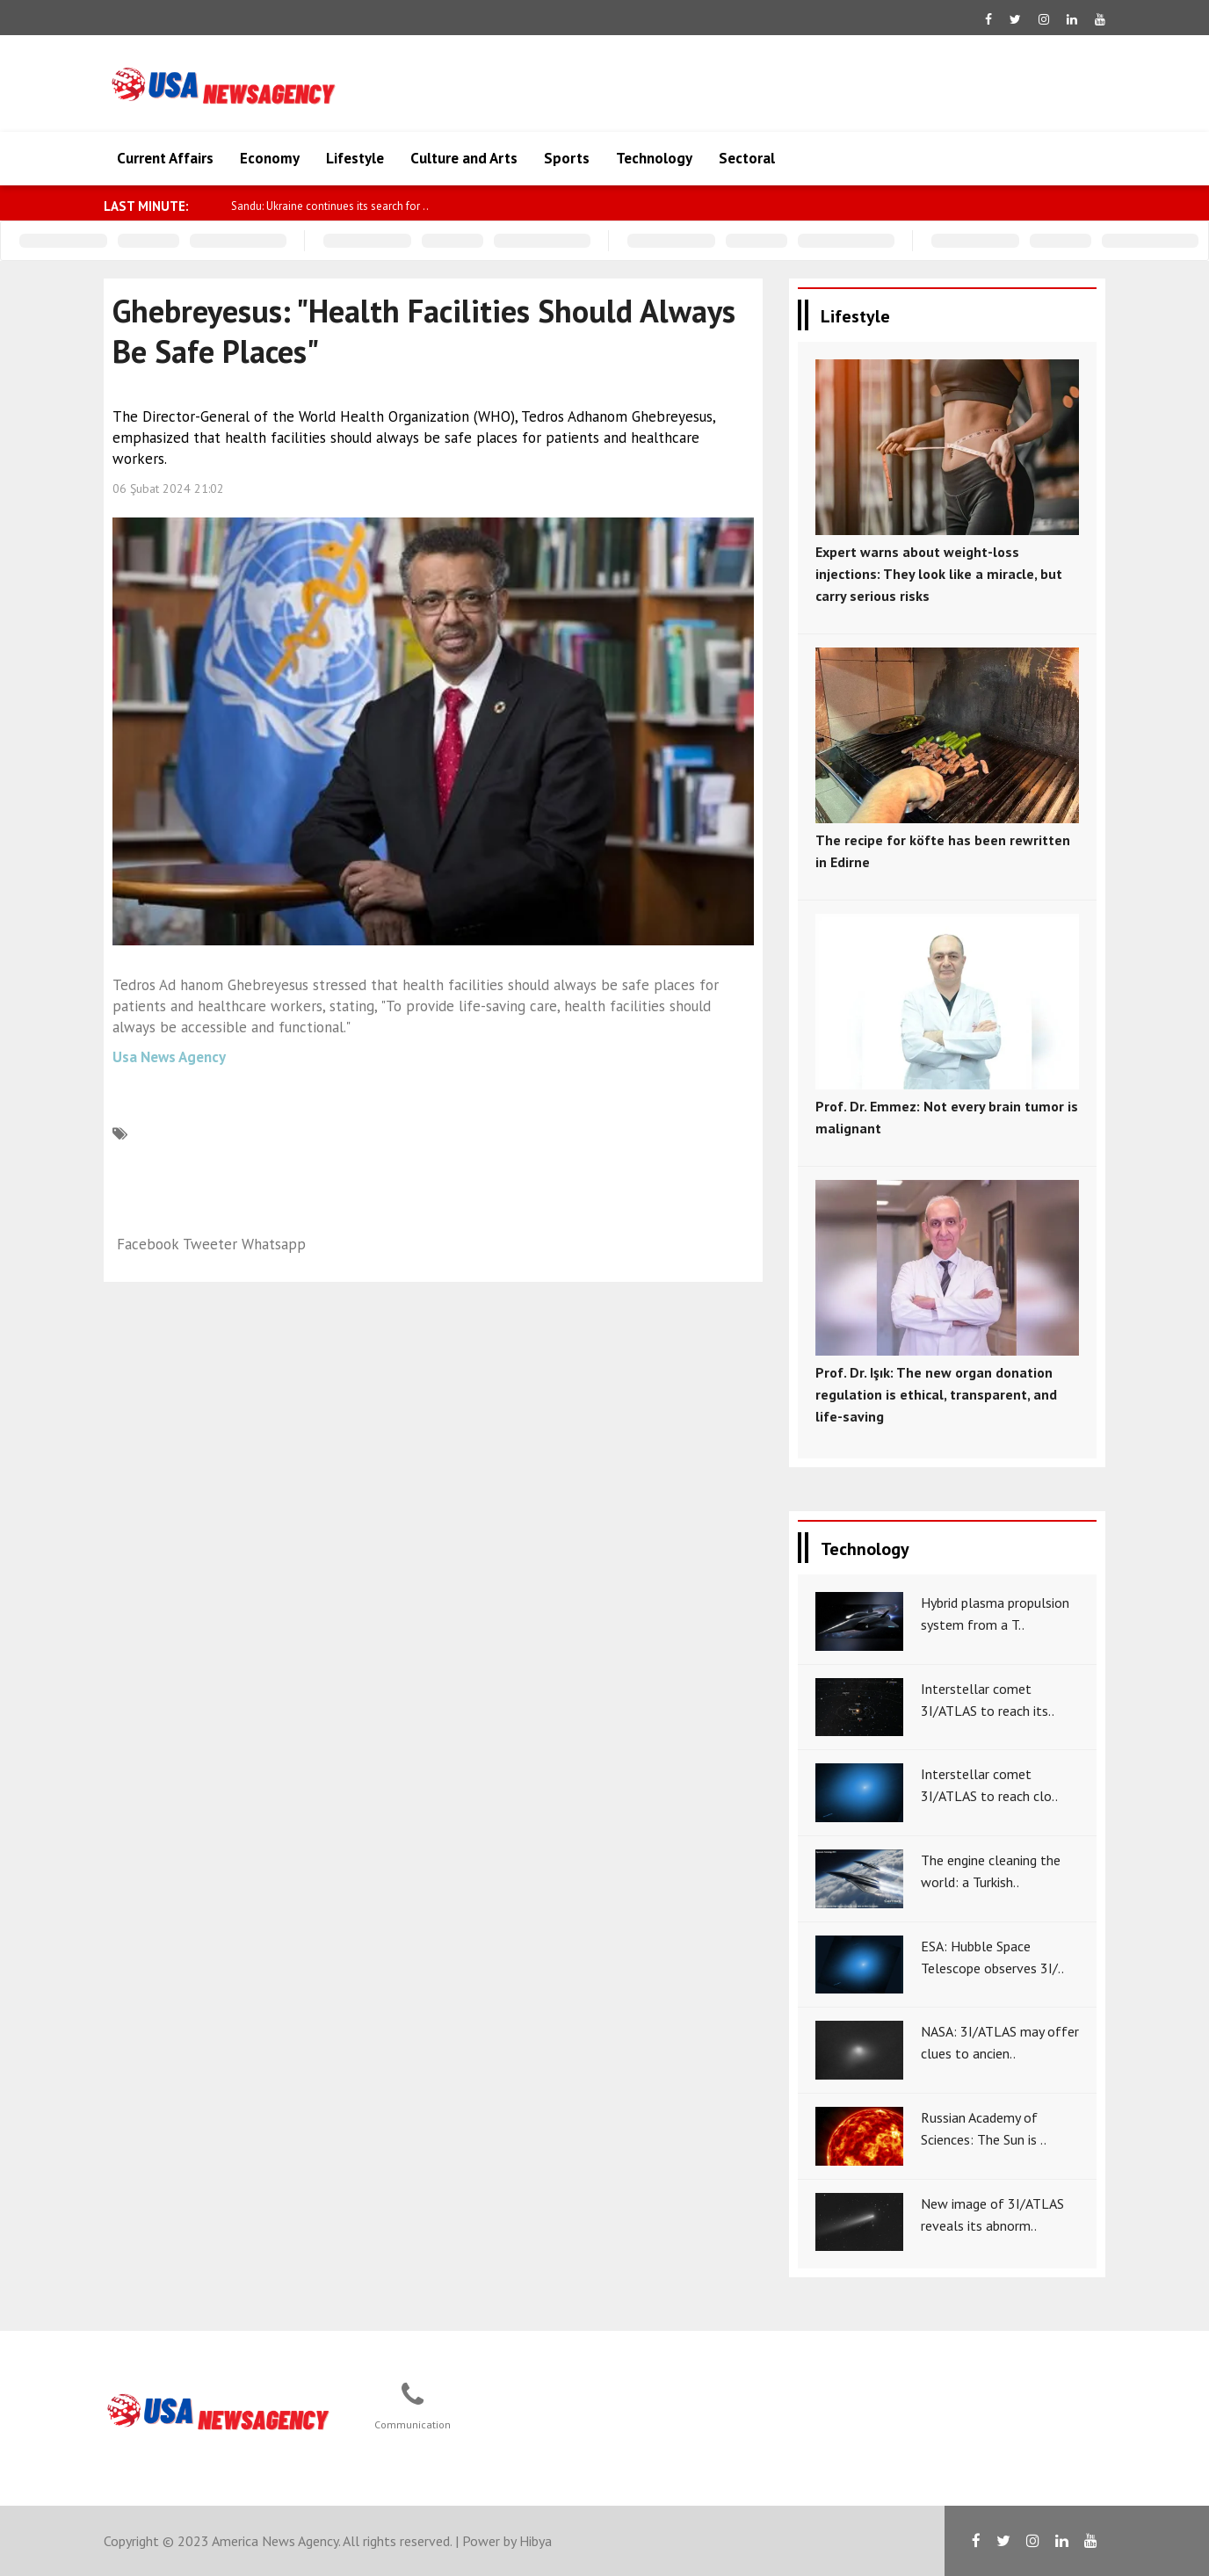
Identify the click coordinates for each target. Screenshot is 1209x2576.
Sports (567, 158)
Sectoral (747, 158)
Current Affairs (165, 158)
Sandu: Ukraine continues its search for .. (330, 206)
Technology (654, 158)
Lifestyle (355, 158)
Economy (270, 158)
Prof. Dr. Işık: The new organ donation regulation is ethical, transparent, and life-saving (936, 1394)
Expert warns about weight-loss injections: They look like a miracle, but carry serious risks (938, 573)
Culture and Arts (464, 158)
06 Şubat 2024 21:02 (168, 488)
